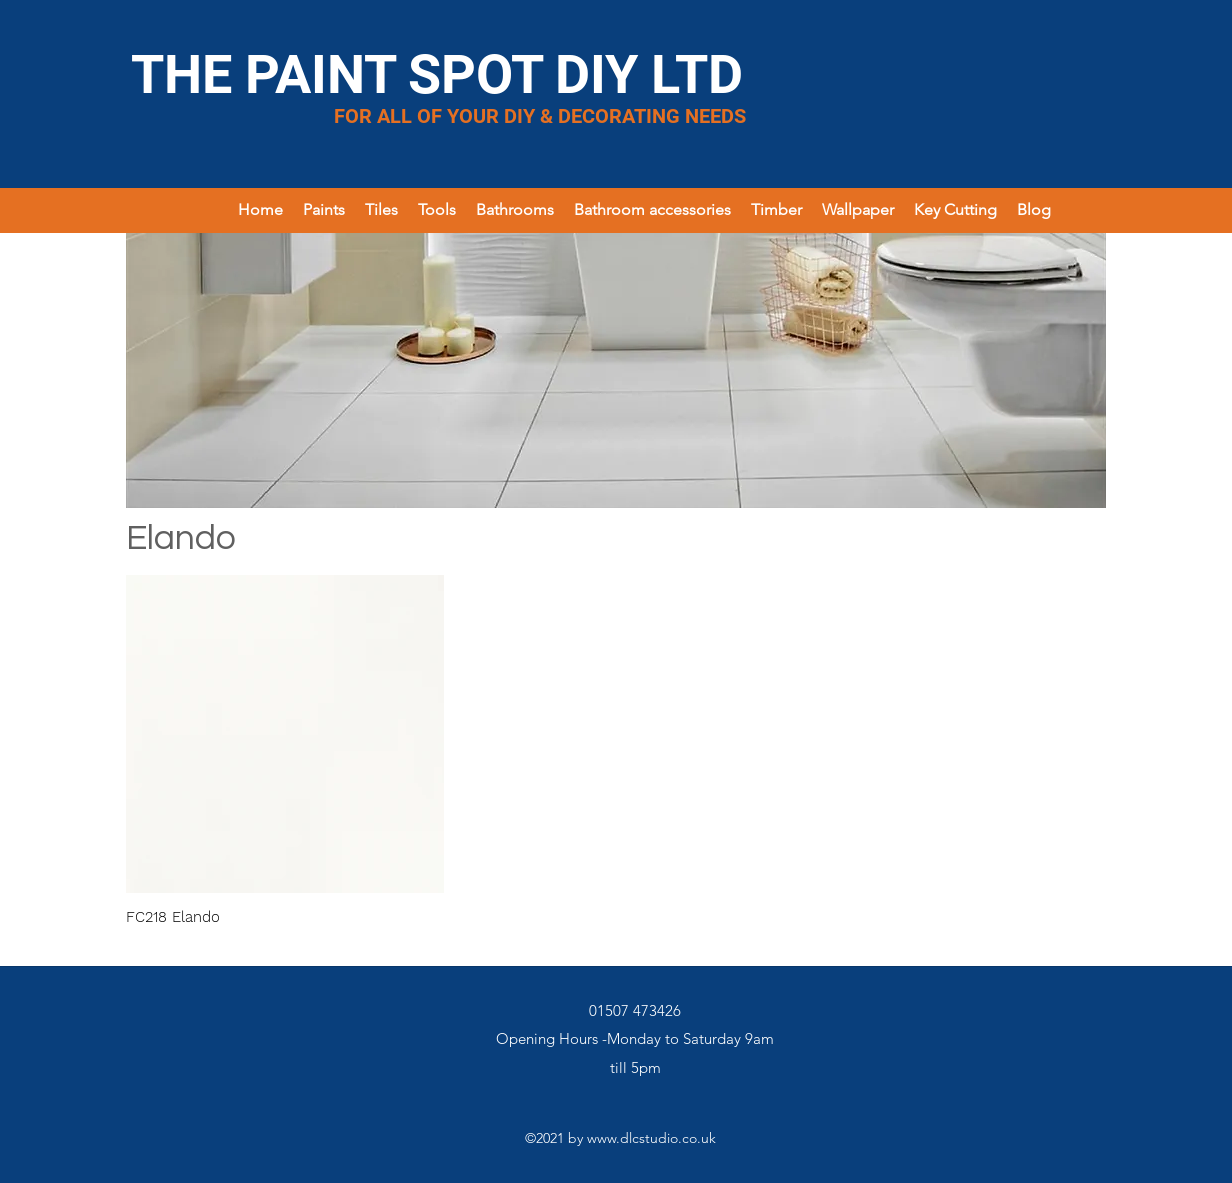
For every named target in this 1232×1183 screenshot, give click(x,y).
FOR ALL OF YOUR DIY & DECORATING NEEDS (540, 116)
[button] (324, 210)
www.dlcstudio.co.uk (651, 1138)
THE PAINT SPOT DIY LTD (437, 74)
